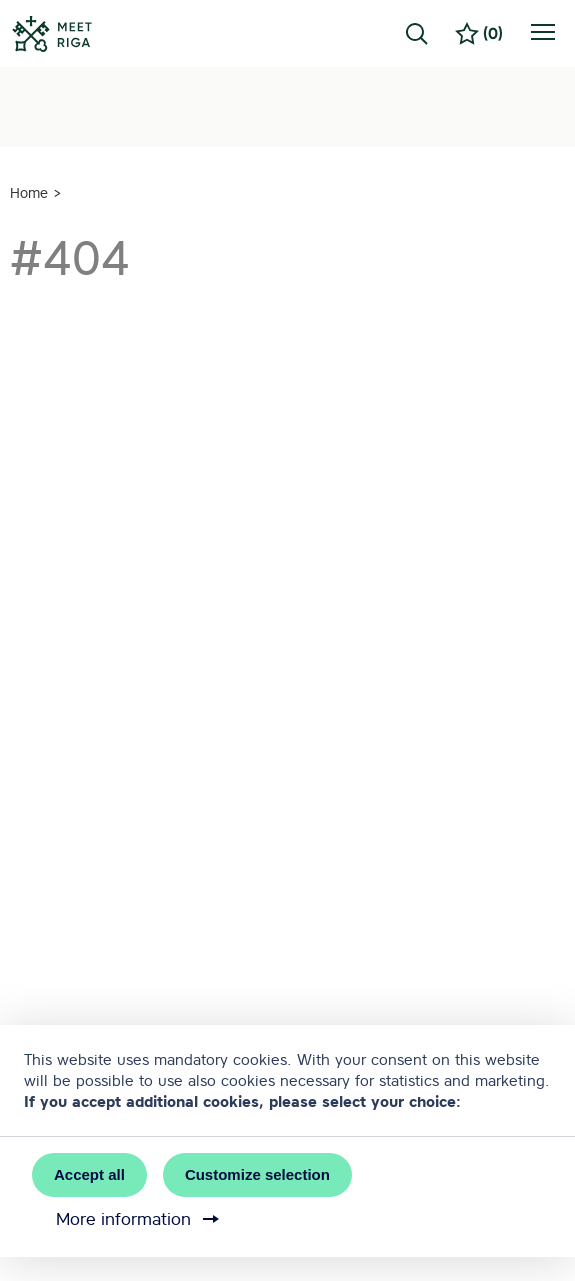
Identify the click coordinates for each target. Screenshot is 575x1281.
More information (139, 1219)
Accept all (89, 1174)
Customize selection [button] (257, 1174)
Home (29, 193)
